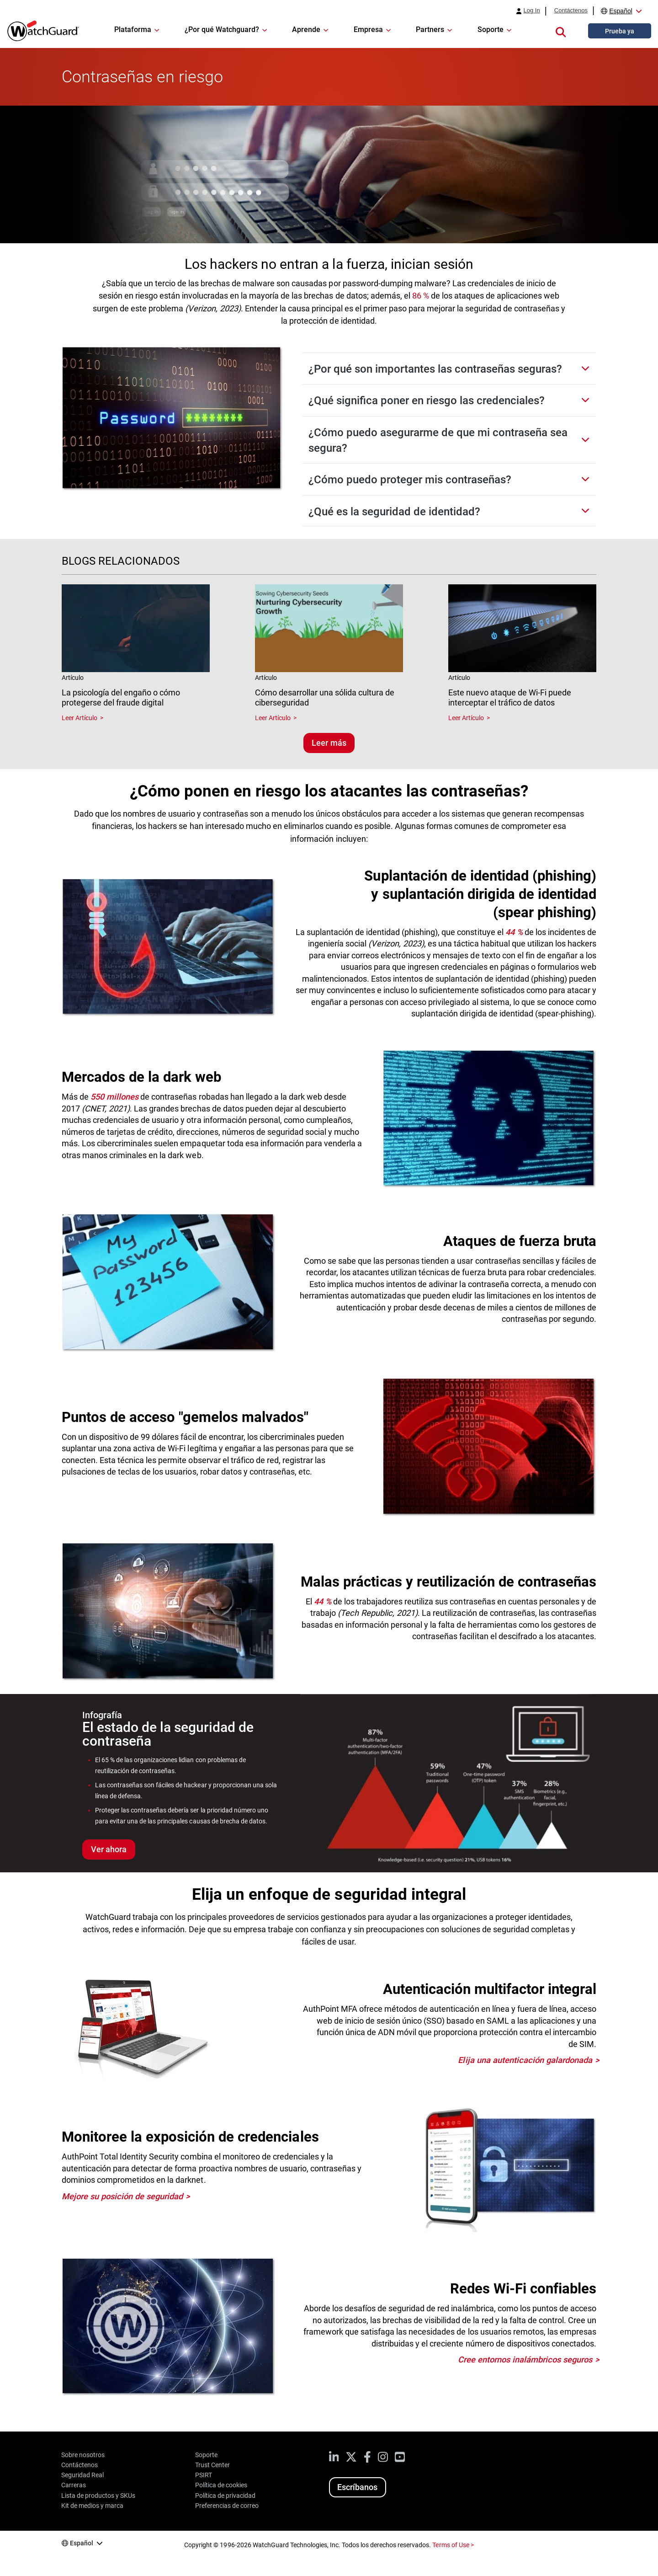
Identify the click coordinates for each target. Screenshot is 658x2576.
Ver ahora (109, 1849)
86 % (420, 295)
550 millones (114, 1096)
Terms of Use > (452, 2545)
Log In (531, 10)
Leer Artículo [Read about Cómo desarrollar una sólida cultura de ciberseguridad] (273, 717)
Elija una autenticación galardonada (525, 2060)
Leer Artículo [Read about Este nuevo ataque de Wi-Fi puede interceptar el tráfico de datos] (466, 717)
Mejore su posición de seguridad (122, 2196)
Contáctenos (571, 10)
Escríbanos (357, 2487)
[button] (561, 30)
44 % (514, 932)
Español (620, 11)
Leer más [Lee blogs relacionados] (329, 743)
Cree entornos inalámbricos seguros (525, 2359)
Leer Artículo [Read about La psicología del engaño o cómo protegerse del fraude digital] (79, 717)
